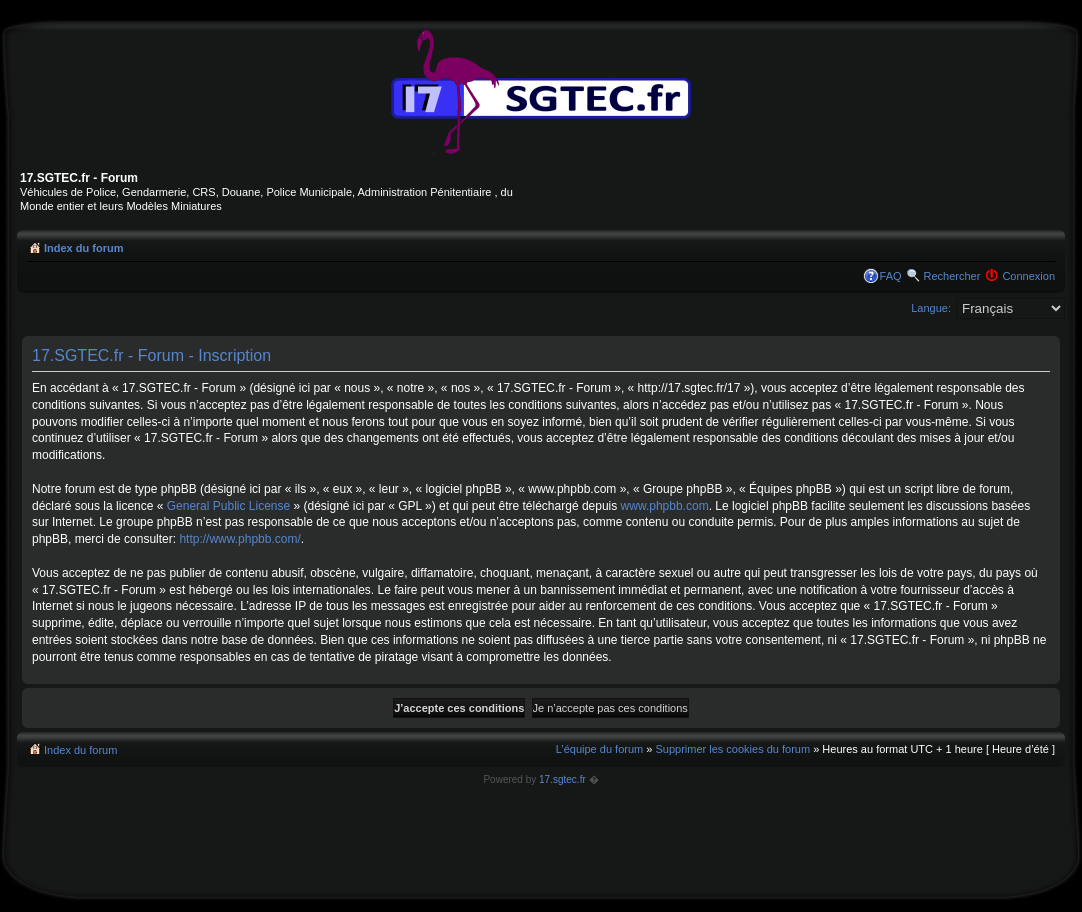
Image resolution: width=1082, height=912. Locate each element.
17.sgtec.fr (562, 779)
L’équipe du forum (599, 749)
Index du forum (83, 248)
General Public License (228, 506)
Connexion (1028, 276)
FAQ (891, 276)
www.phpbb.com (665, 506)
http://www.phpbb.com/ (239, 539)
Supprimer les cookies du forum (732, 749)
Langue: (931, 308)
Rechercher (952, 276)
